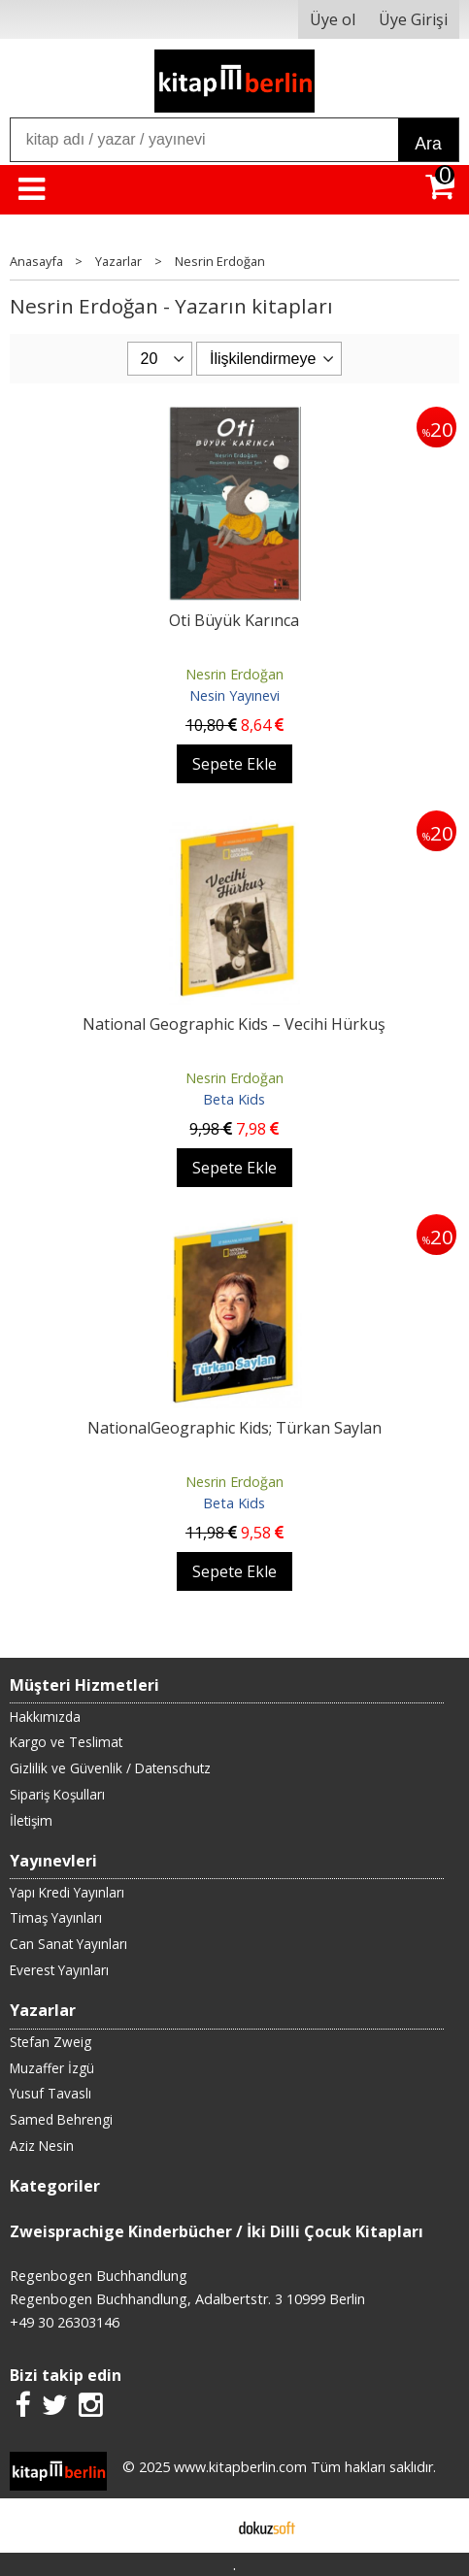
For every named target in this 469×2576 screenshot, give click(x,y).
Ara (428, 143)
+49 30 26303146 (64, 2322)
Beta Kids (234, 1099)
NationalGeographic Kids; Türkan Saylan (234, 1427)
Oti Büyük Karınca (234, 620)
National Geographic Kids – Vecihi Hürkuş (234, 1024)
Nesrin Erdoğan (234, 674)
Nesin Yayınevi (234, 695)
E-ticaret (203, 2525)
